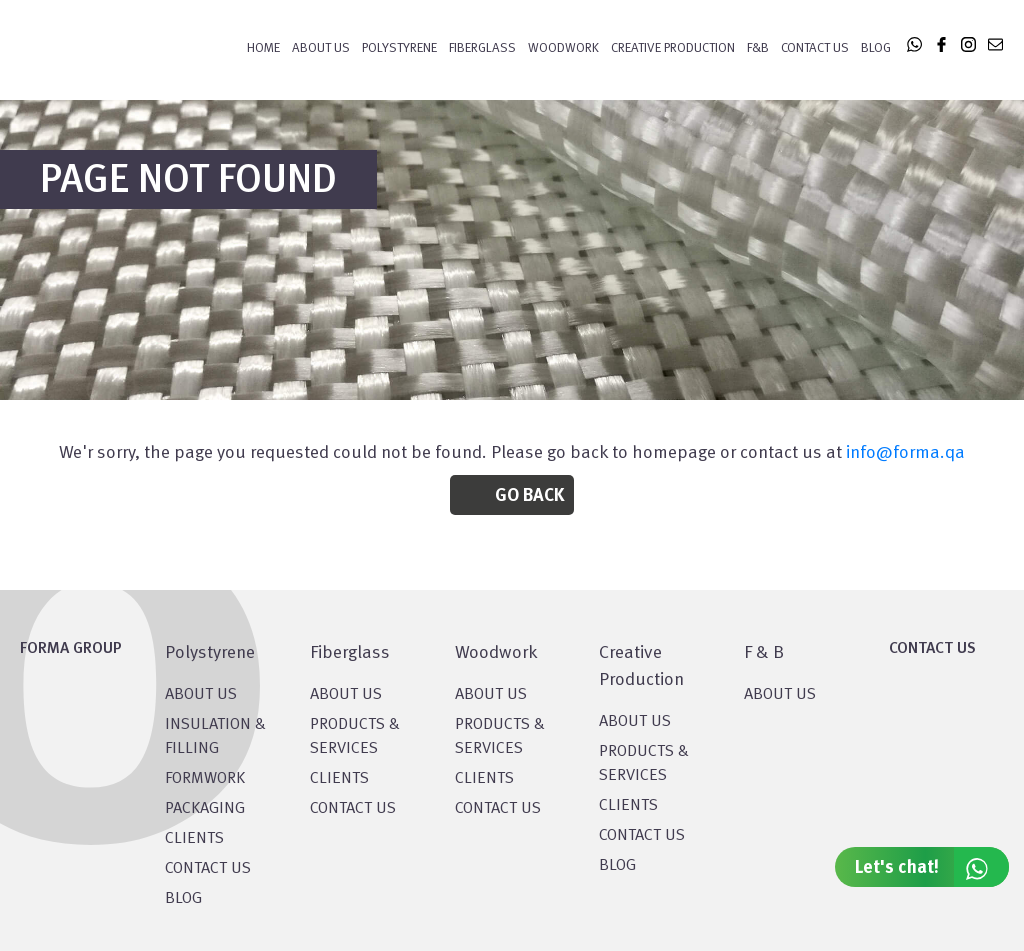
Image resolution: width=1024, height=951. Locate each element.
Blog (876, 48)
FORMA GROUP (71, 649)
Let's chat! (932, 867)
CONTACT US (208, 869)
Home (263, 48)
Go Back (529, 496)
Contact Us (815, 48)
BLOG (183, 899)
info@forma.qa (905, 453)
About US (201, 695)
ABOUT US (780, 695)
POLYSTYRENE (399, 48)
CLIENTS (194, 839)
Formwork (205, 779)
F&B (758, 48)
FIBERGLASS (482, 48)
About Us (321, 48)
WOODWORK (563, 48)
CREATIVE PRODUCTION (673, 48)
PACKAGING (205, 809)
